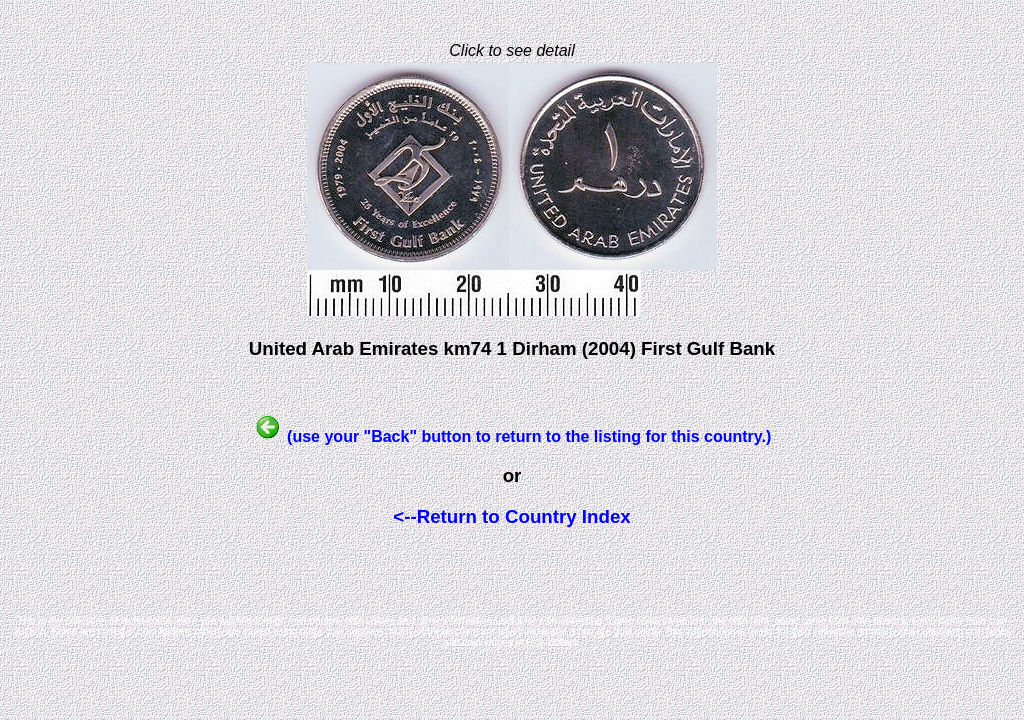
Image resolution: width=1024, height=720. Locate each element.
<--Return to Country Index (511, 516)
